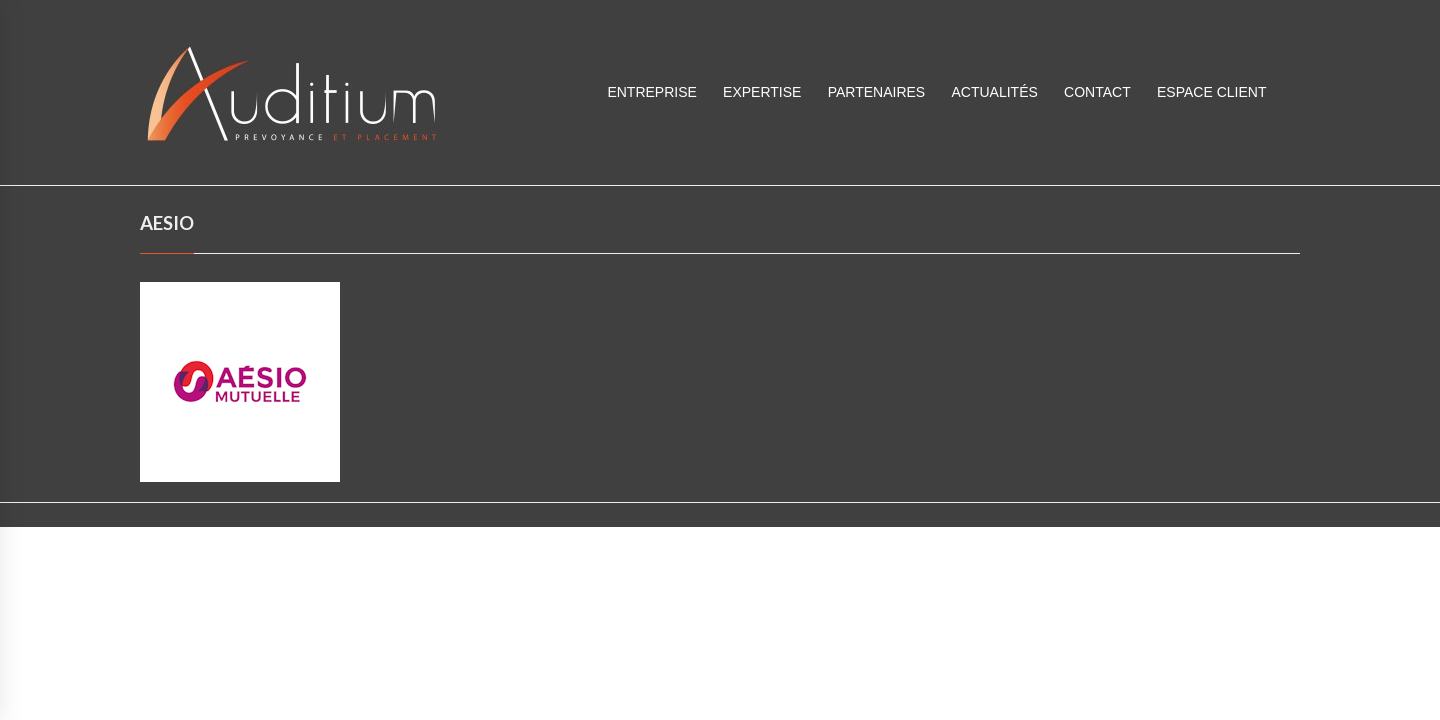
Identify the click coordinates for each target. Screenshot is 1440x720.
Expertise (762, 92)
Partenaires (877, 92)
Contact (1097, 92)
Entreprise (651, 92)
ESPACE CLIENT (1211, 92)
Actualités (994, 92)
